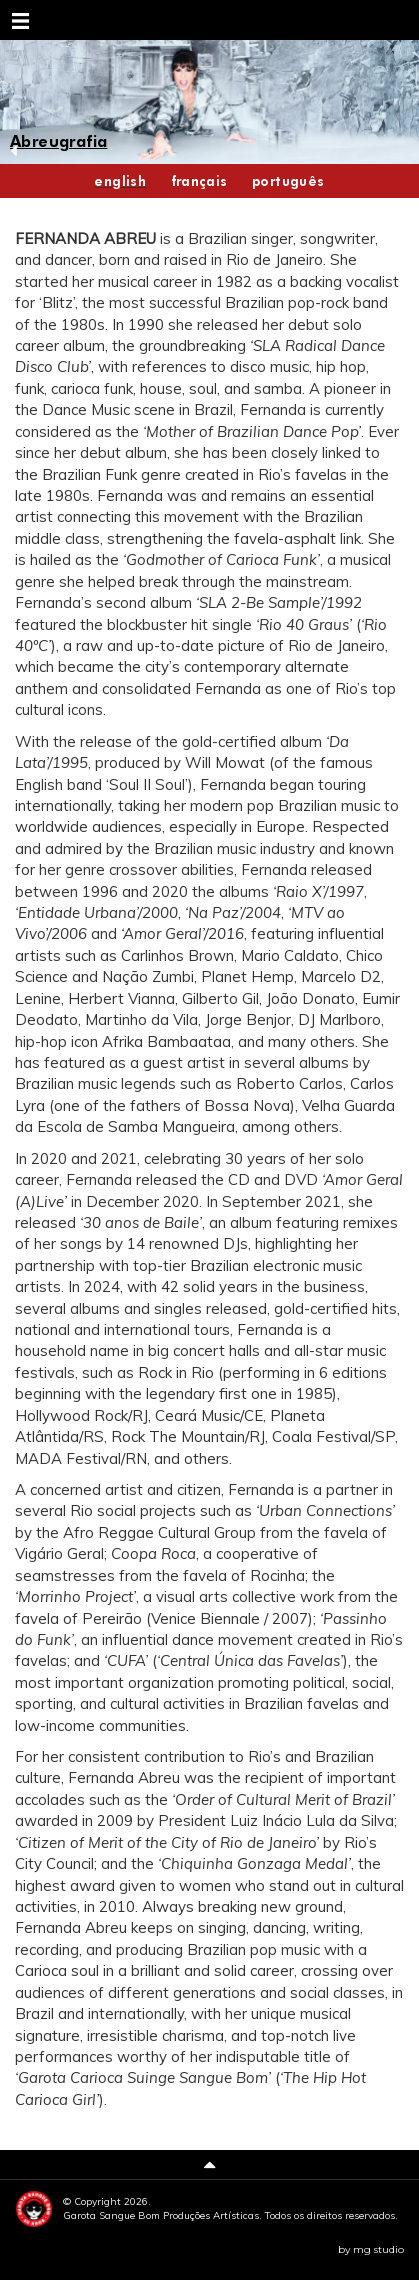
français (199, 181)
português (288, 181)
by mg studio (371, 2249)
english (120, 181)
